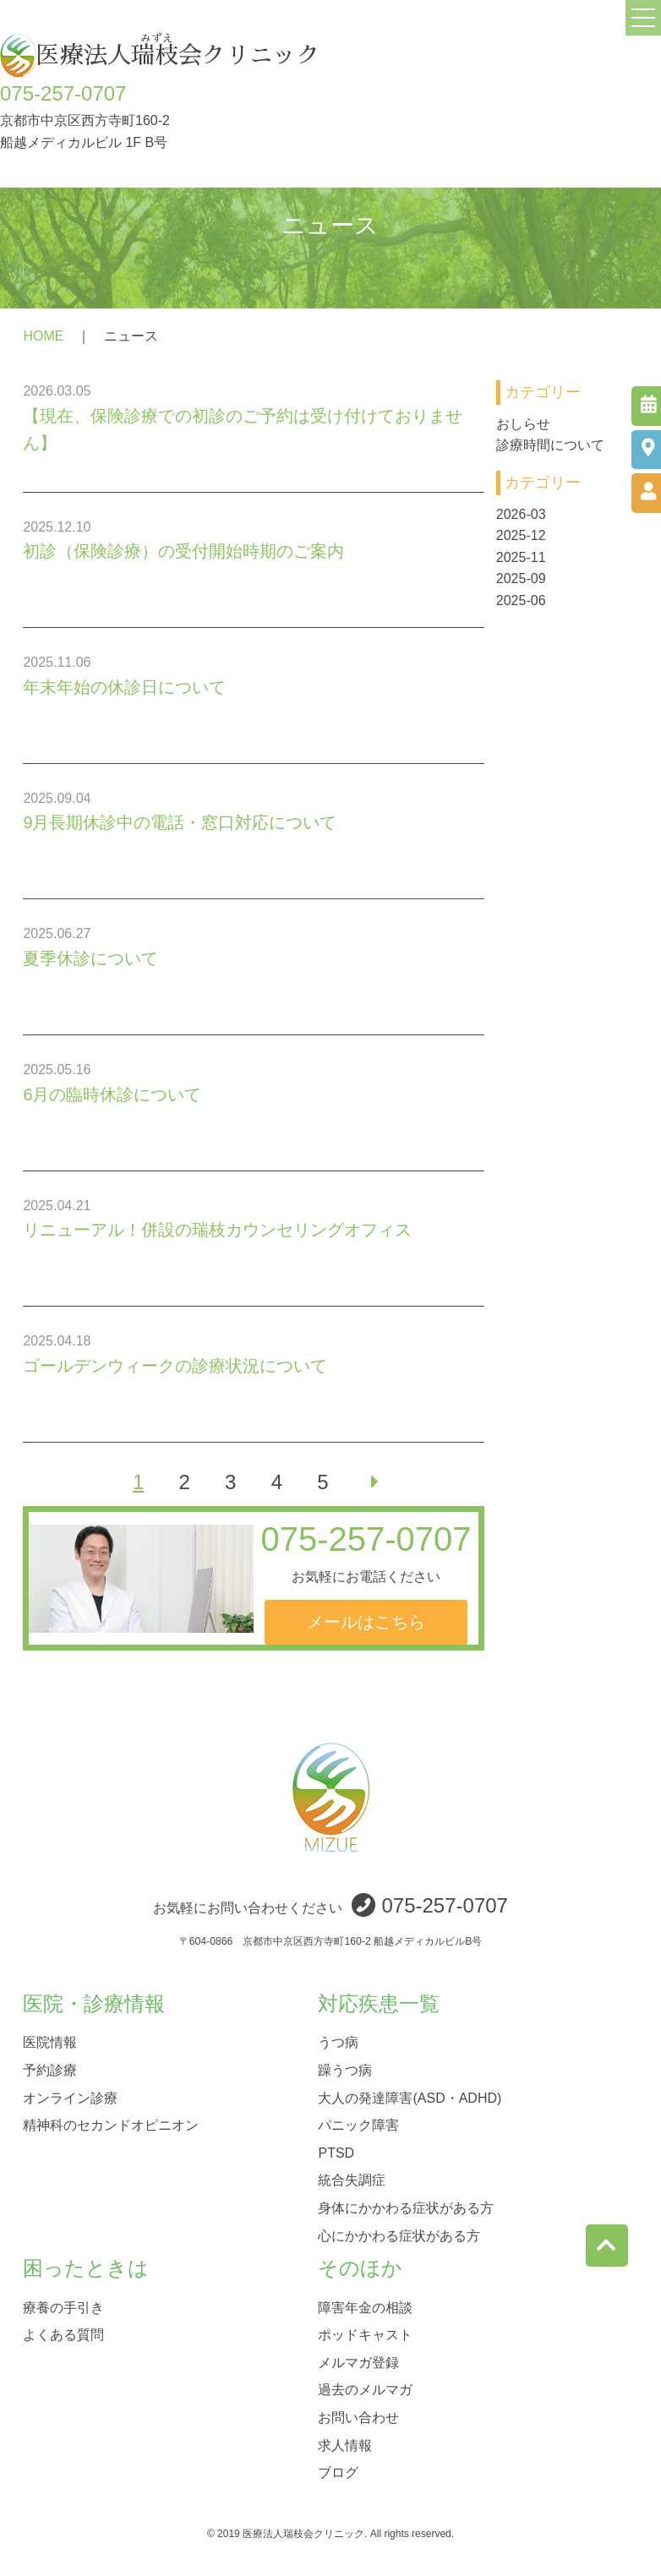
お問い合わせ (358, 2417)
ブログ (338, 2472)
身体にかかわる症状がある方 (406, 2207)
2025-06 (521, 600)
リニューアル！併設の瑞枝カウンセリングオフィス (217, 1229)
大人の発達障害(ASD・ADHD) (409, 2097)
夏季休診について (90, 958)
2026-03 (521, 514)
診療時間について (550, 445)
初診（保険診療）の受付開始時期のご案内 (183, 551)
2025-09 (521, 578)
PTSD (336, 2152)
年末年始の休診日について (124, 687)
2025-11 (521, 557)
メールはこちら (366, 1622)
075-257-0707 (63, 93)
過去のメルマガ (365, 2389)
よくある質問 (63, 2335)
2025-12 (521, 535)
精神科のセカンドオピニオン (111, 2125)
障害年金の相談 (365, 2307)
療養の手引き (63, 2307)
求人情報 (345, 2444)
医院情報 (50, 2042)
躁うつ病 (345, 2070)
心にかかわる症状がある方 (399, 2235)
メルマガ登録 (358, 2362)
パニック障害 (358, 2125)
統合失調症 (351, 2180)
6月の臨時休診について (112, 1094)
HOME (43, 336)
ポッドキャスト (365, 2335)
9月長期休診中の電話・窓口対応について (179, 822)
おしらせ (523, 424)
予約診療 (50, 2070)
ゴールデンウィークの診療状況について (175, 1365)
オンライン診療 (70, 2097)
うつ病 (338, 2042)
